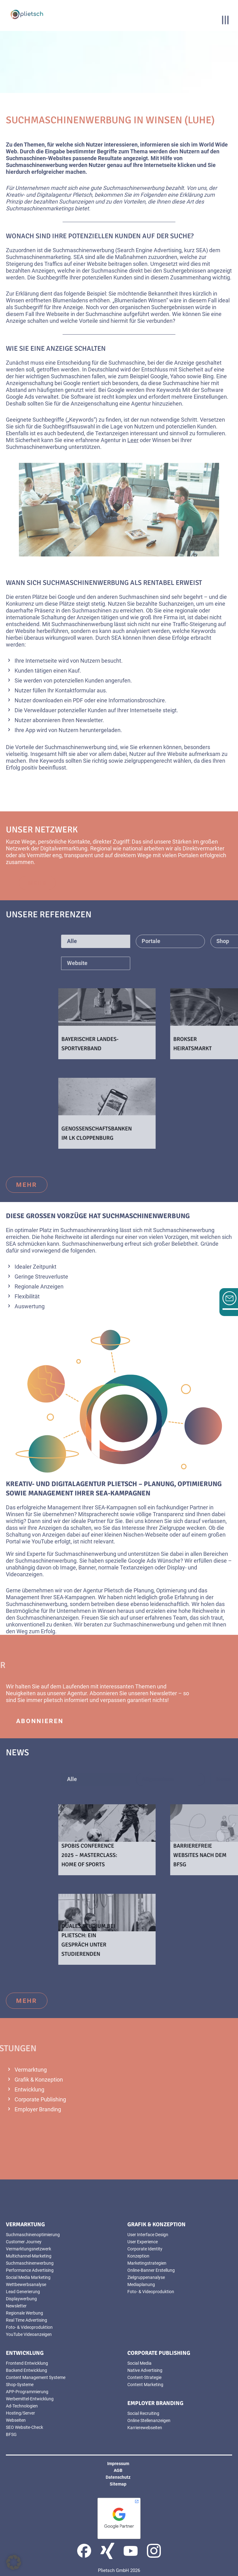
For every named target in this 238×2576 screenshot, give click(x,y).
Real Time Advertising (26, 2320)
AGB (118, 2470)
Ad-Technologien (22, 2405)
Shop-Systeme (19, 2384)
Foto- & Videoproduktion (29, 2327)
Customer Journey (24, 2241)
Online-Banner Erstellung (151, 2270)
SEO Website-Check (24, 2427)
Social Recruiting (143, 2413)
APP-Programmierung (27, 2391)
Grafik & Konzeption (39, 2079)
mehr (71, 883)
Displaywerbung (21, 2298)
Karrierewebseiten (144, 2427)
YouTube (42, 1541)
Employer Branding (38, 2109)
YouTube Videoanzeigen (29, 2334)
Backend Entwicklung (26, 2370)
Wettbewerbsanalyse (26, 2284)
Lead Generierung (23, 2291)
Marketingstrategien (146, 2263)
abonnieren (40, 1721)
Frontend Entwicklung (27, 2363)
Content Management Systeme (35, 2377)
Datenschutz (118, 2477)
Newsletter (89, 720)
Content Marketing (145, 2384)
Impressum (118, 2463)
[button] (13, 2562)
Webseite (57, 314)
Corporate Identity (144, 2248)
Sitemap (118, 2484)
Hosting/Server (20, 2413)
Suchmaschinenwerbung (30, 2263)
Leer (133, 440)
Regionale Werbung (24, 2313)
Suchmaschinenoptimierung (33, 2234)
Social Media (139, 2363)
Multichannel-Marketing (28, 2255)
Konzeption (138, 2255)
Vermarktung (31, 2069)
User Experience (142, 2241)
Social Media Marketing (28, 2277)
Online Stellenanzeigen (148, 2420)
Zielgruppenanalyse (146, 2277)
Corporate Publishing (40, 2099)
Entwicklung (29, 2089)
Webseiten (16, 2420)
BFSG (11, 2434)
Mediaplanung (141, 2284)
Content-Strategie (144, 2377)
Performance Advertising (30, 2270)
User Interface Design (147, 2234)
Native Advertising (144, 2370)
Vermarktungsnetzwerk (28, 2248)
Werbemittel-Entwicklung (30, 2398)
